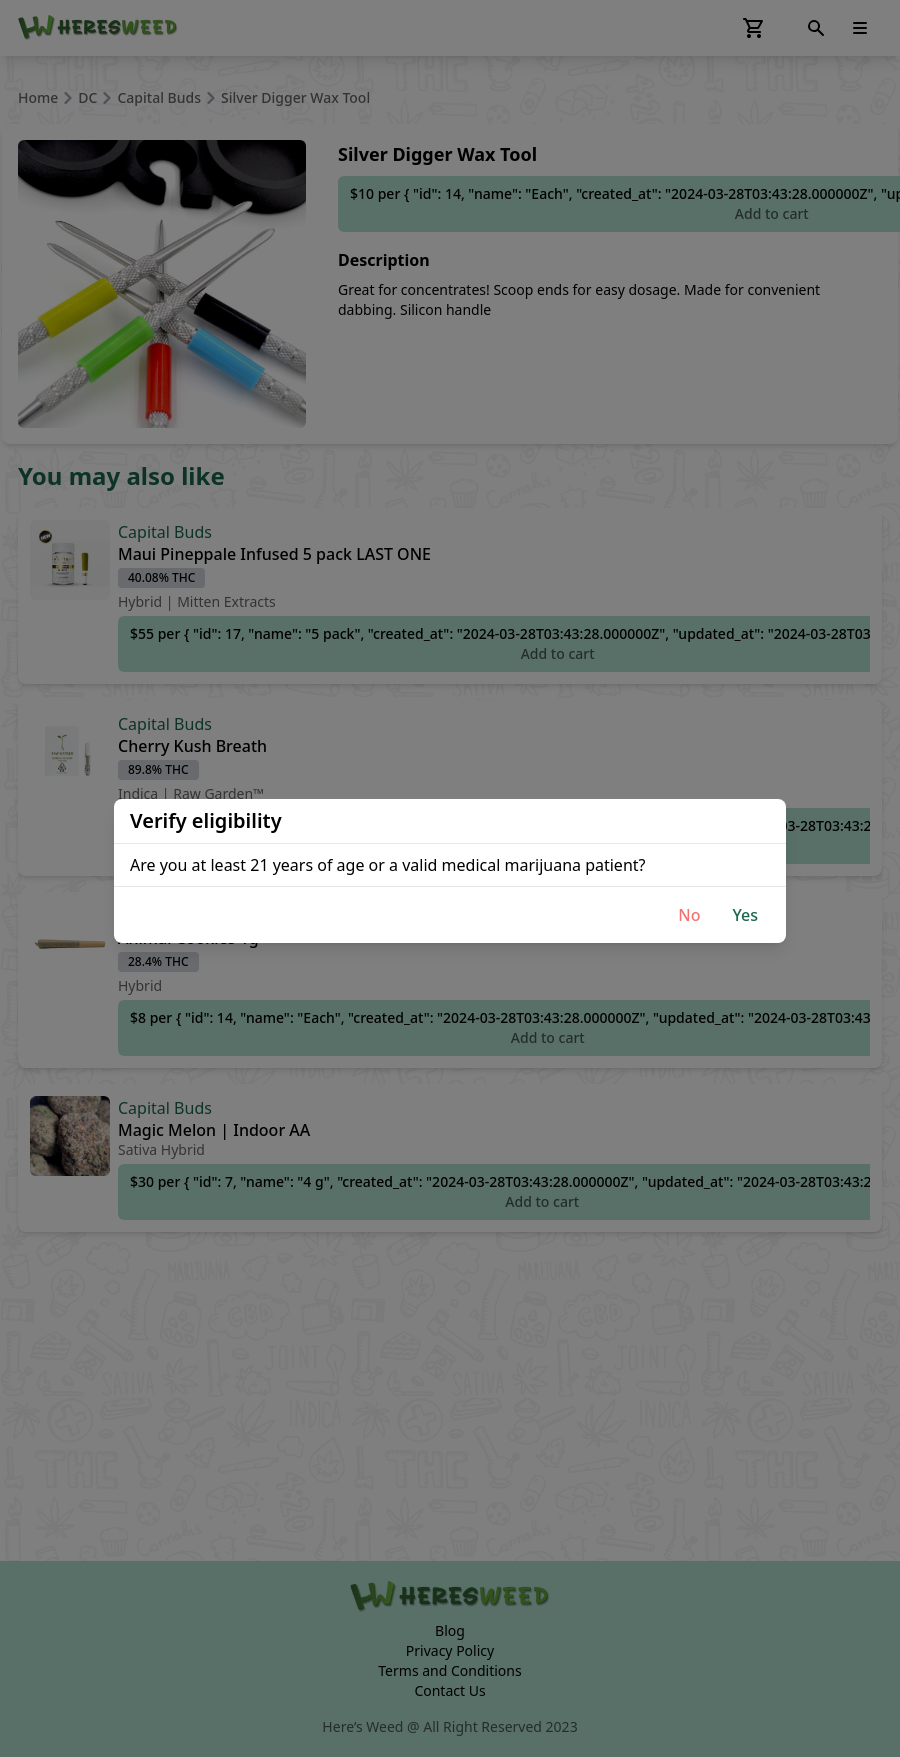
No (689, 915)
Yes (745, 915)
